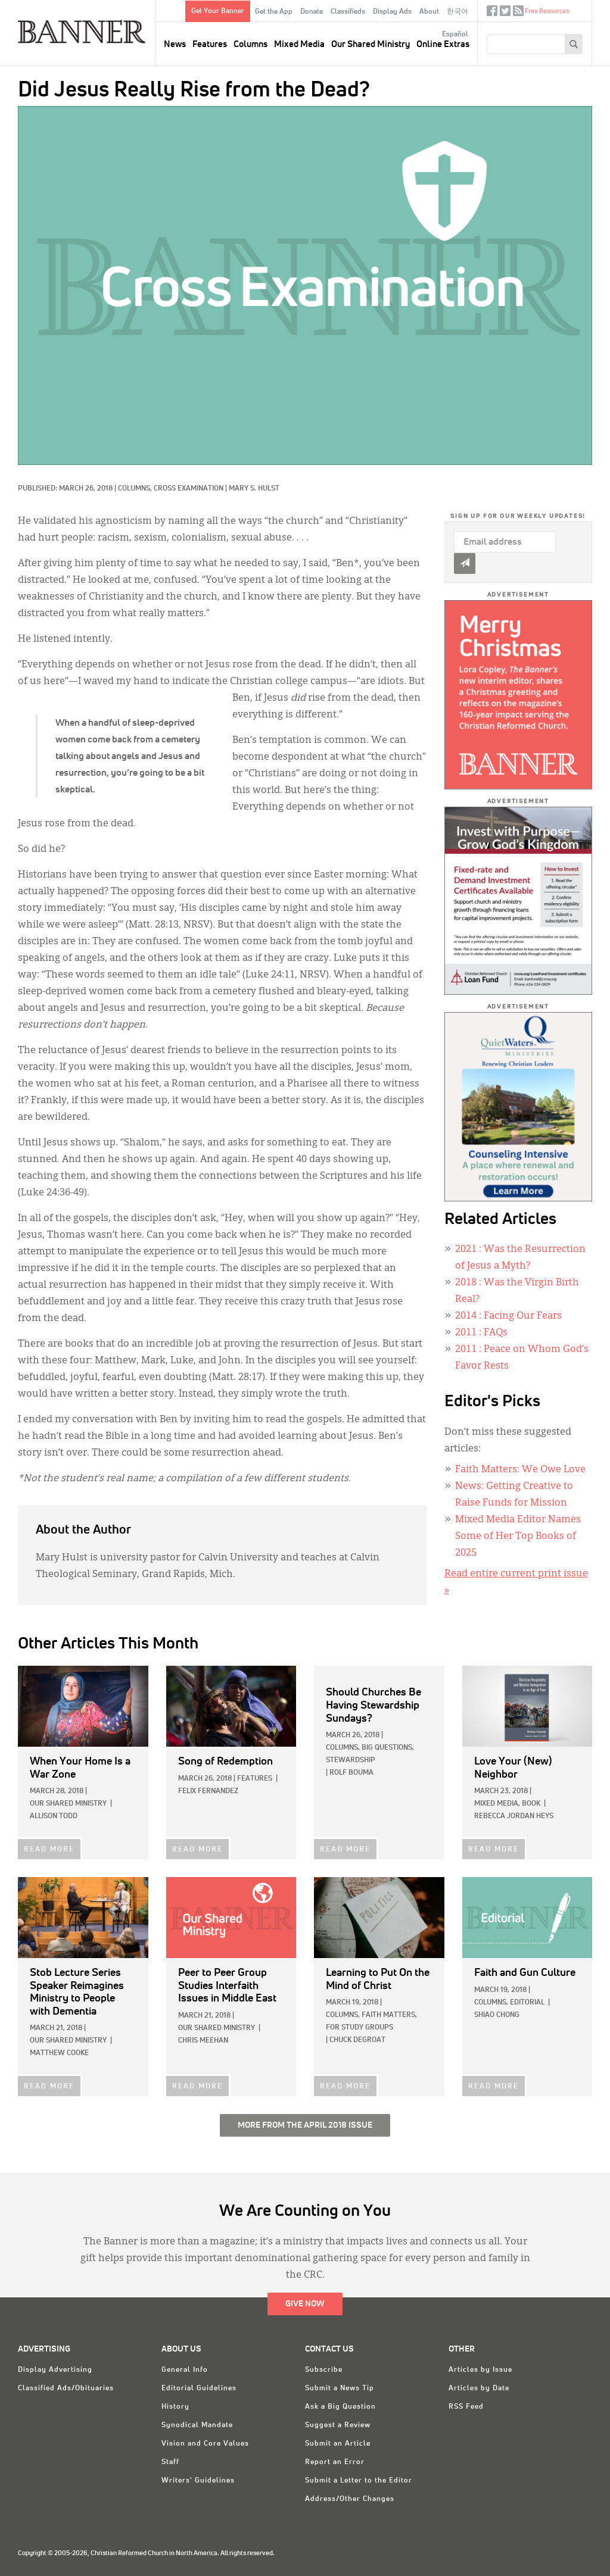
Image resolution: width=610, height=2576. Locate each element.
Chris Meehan (203, 2040)
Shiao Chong (496, 2015)
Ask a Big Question (340, 2406)
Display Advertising (55, 2370)
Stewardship (350, 1760)
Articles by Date (479, 2388)
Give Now (305, 2304)
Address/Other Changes (349, 2499)
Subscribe (324, 2370)
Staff (170, 2462)
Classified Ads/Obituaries (66, 2388)
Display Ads (392, 11)
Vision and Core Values (205, 2443)
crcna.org (577, 10)
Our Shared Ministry (370, 44)
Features (209, 44)
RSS (518, 13)
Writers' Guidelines (198, 2480)
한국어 (457, 11)
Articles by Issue (480, 2370)
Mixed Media (299, 44)
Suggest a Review (338, 2425)
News (175, 44)
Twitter (505, 13)
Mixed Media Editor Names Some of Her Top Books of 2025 (518, 1536)
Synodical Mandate (197, 2425)
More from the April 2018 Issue (305, 2125)
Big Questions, (388, 1747)
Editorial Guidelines (198, 2388)
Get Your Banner (217, 11)
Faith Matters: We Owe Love (520, 1470)
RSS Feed (466, 2406)
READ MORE (49, 1849)
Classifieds (348, 11)
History (175, 2406)
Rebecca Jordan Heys (513, 1816)
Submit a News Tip (339, 2388)
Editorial (527, 2002)
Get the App (273, 11)
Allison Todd (53, 1816)
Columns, (136, 488)
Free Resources (547, 11)
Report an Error (335, 2462)
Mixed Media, (497, 1803)
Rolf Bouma (351, 1772)
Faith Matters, (389, 2015)
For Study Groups (359, 2027)
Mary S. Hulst (254, 488)
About (429, 11)
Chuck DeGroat (357, 2040)
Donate (311, 11)
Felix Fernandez (208, 1791)
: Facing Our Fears (508, 1316)
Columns (250, 44)
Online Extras (442, 44)
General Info (184, 2370)
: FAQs (481, 1333)
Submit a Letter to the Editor (358, 2480)
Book (531, 1803)
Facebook (492, 13)
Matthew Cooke (59, 2053)
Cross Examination (188, 488)
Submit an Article (338, 2443)
